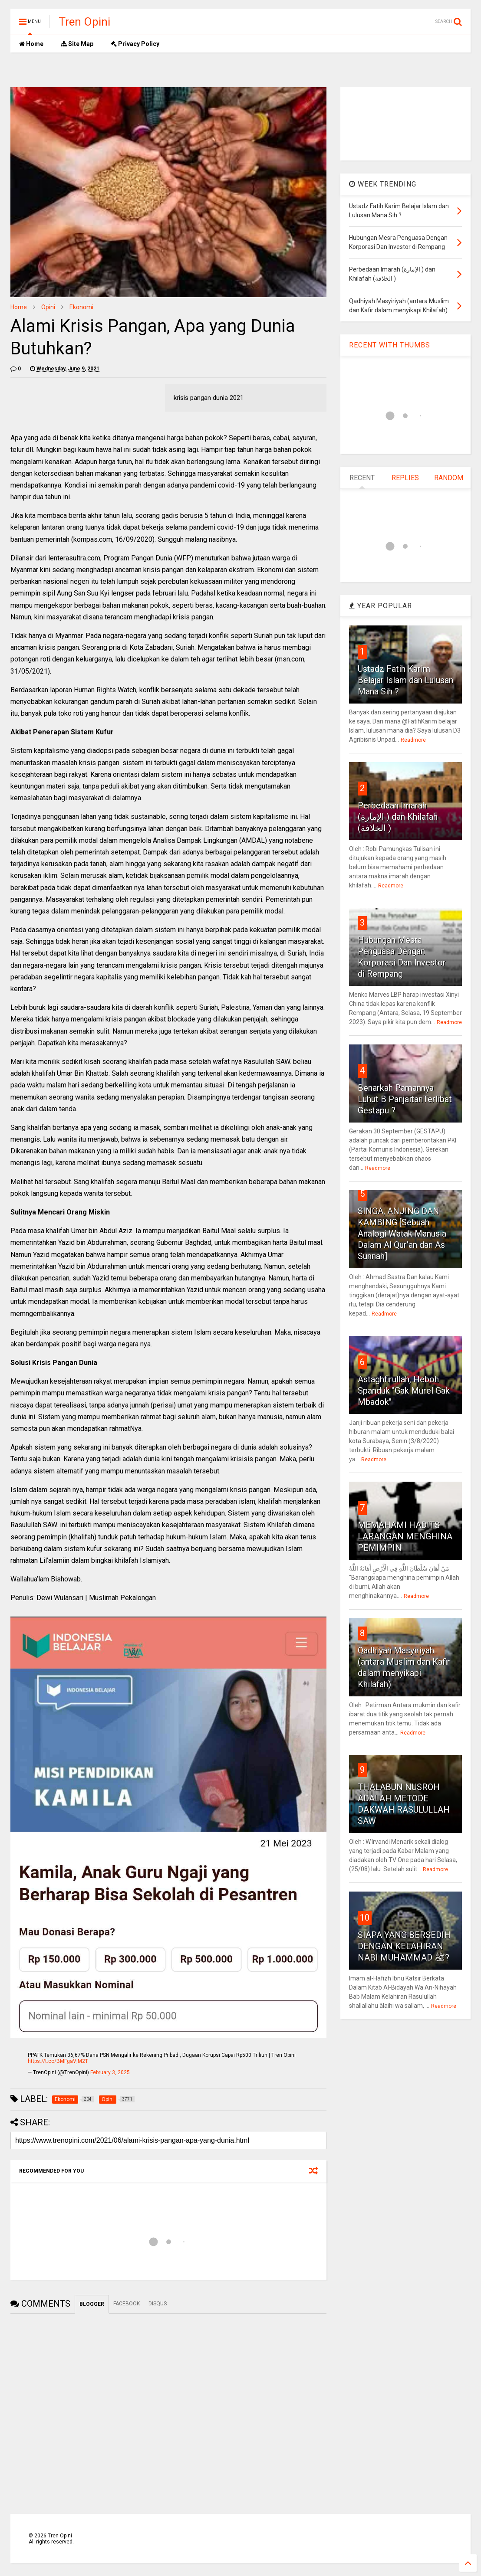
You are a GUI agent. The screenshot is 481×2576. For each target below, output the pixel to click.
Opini (48, 307)
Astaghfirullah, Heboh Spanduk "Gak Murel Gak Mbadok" (404, 1390)
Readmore (413, 740)
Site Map (77, 43)
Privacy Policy (135, 43)
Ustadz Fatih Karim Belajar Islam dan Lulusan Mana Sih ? (405, 680)
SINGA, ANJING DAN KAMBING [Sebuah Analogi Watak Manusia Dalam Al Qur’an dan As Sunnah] (402, 1233)
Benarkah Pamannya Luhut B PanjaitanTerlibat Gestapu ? (405, 1099)
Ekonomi (81, 307)
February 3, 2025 (110, 2072)
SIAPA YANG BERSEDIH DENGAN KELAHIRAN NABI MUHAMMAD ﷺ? (404, 1946)
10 (364, 1917)
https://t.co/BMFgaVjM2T (58, 2061)
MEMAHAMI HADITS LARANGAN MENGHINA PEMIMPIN (405, 1536)
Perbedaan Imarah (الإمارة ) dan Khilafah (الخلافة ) (398, 816)
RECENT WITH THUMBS (389, 345)
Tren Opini (84, 21)
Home (31, 43)
